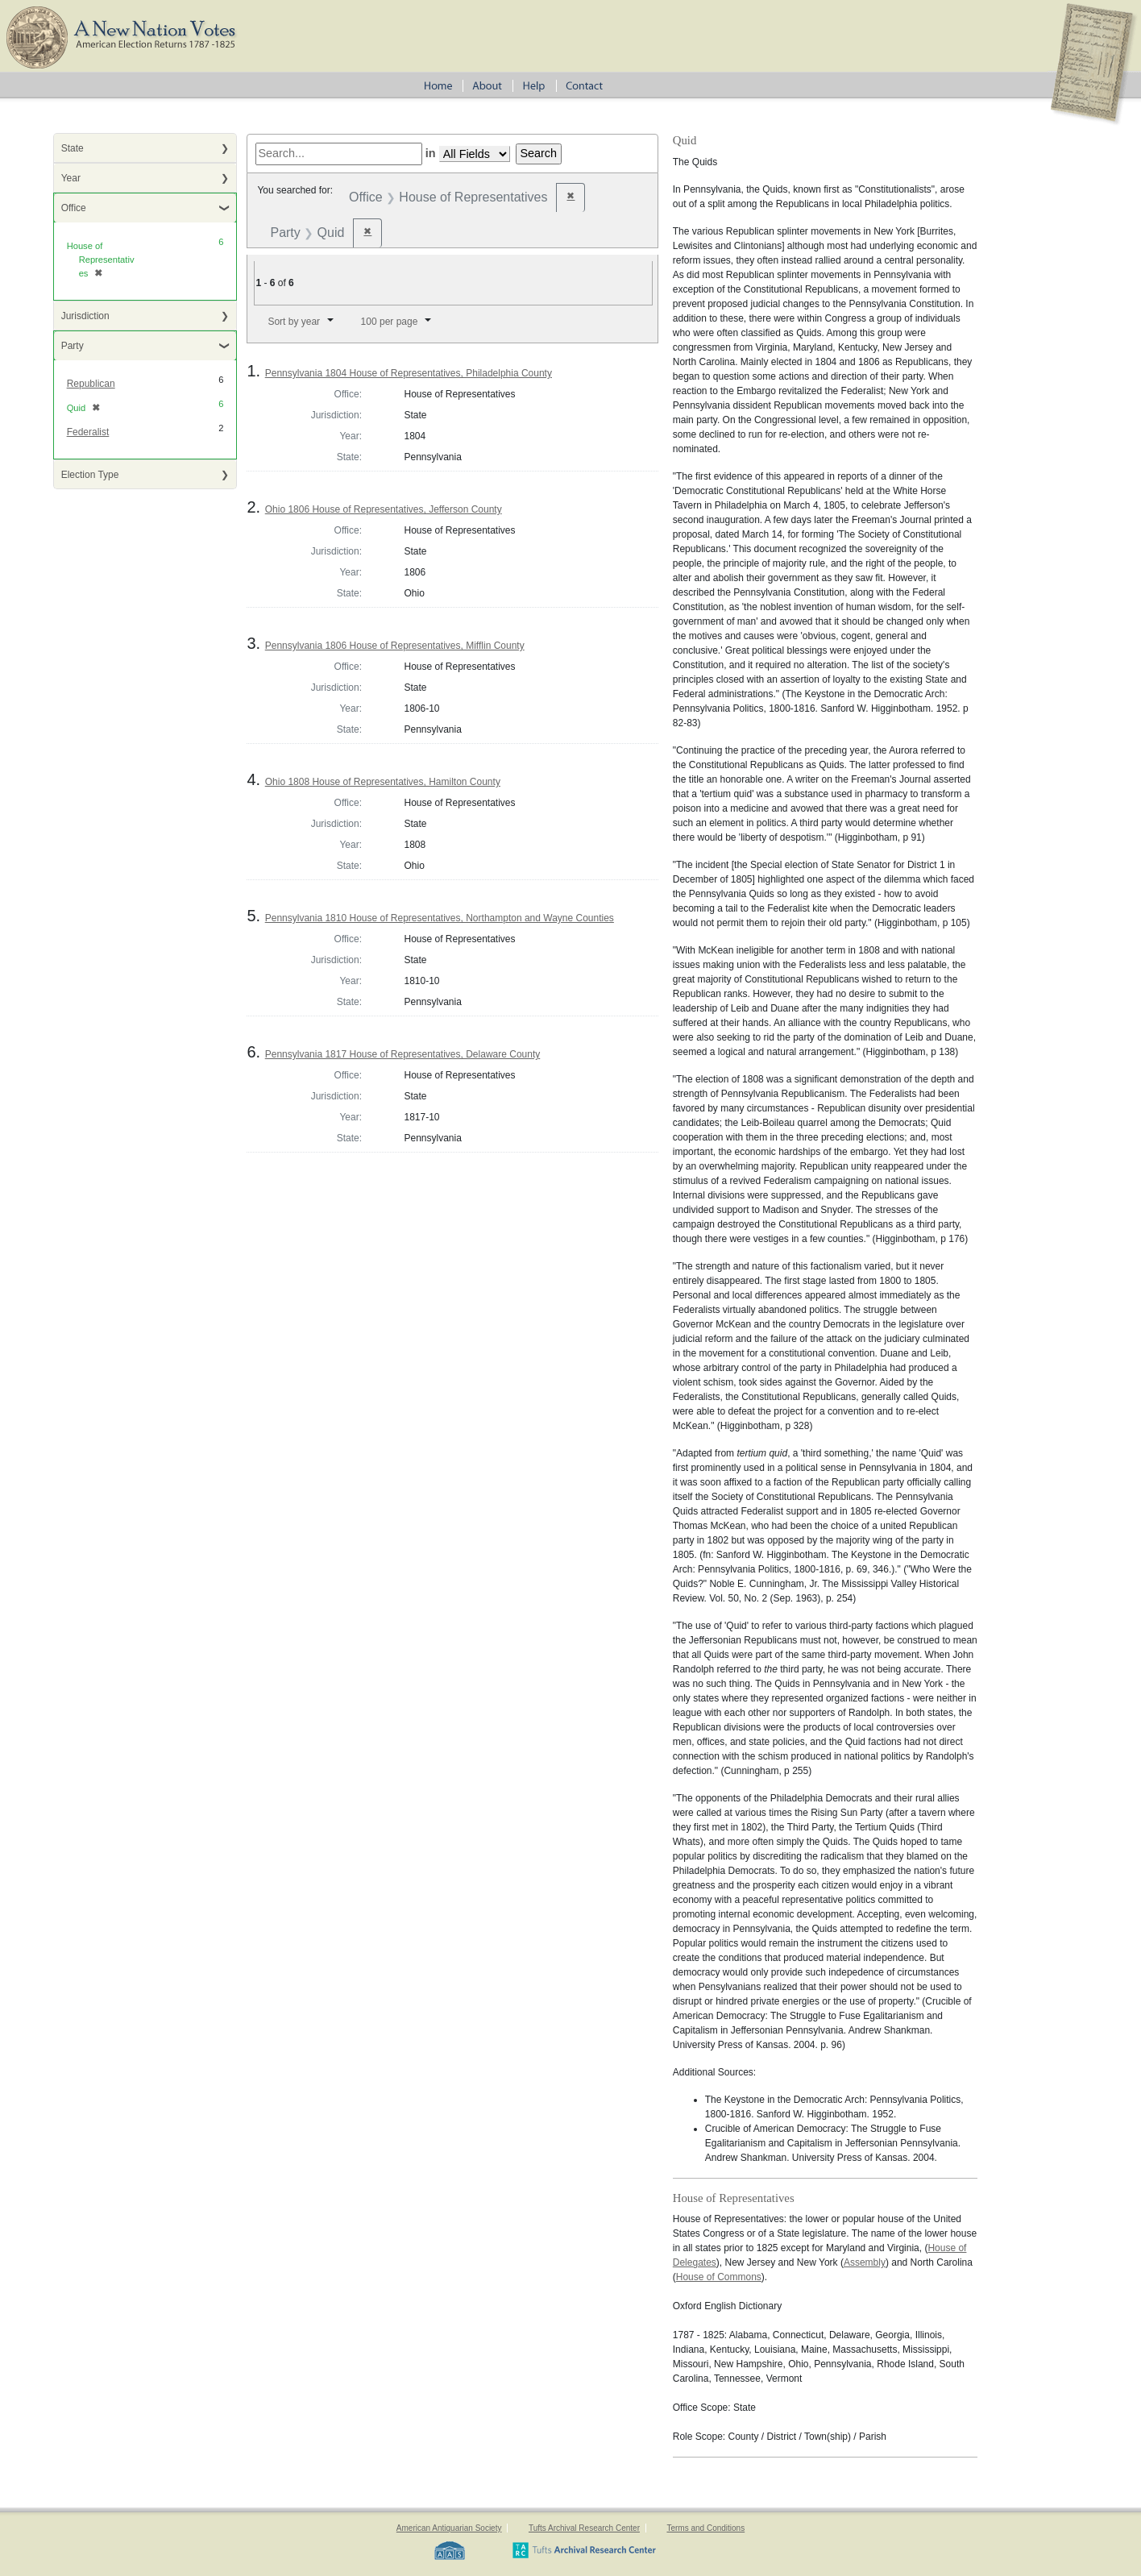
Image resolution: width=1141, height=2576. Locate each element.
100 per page (389, 321)
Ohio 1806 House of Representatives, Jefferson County (383, 509)
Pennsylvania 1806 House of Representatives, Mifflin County (395, 645)
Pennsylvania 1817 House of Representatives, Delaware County (403, 1054)
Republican (91, 383)
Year (71, 178)
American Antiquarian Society (449, 2528)
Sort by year (294, 321)
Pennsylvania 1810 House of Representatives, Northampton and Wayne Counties (439, 918)
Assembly (865, 2262)
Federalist (88, 432)
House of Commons (718, 2277)
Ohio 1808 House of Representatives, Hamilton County (382, 781)
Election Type (90, 474)
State (72, 148)
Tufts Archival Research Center (584, 2528)
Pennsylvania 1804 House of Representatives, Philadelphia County (408, 373)
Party (72, 345)
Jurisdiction (85, 316)
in (430, 153)
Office (73, 208)
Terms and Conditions (705, 2528)
